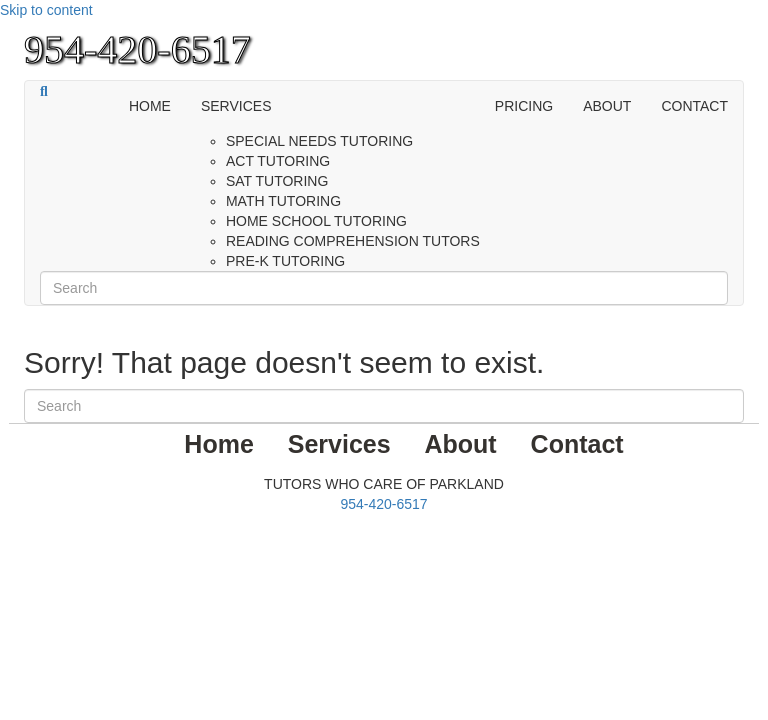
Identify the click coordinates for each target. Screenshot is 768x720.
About (607, 106)
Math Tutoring (283, 201)
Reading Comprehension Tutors (353, 241)
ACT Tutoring (278, 161)
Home (150, 106)
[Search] (44, 92)
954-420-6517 (383, 504)
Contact (694, 106)
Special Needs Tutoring (319, 141)
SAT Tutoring (277, 181)
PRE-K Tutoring (285, 261)
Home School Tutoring (316, 221)
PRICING (524, 106)
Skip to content (46, 10)
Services (236, 106)
